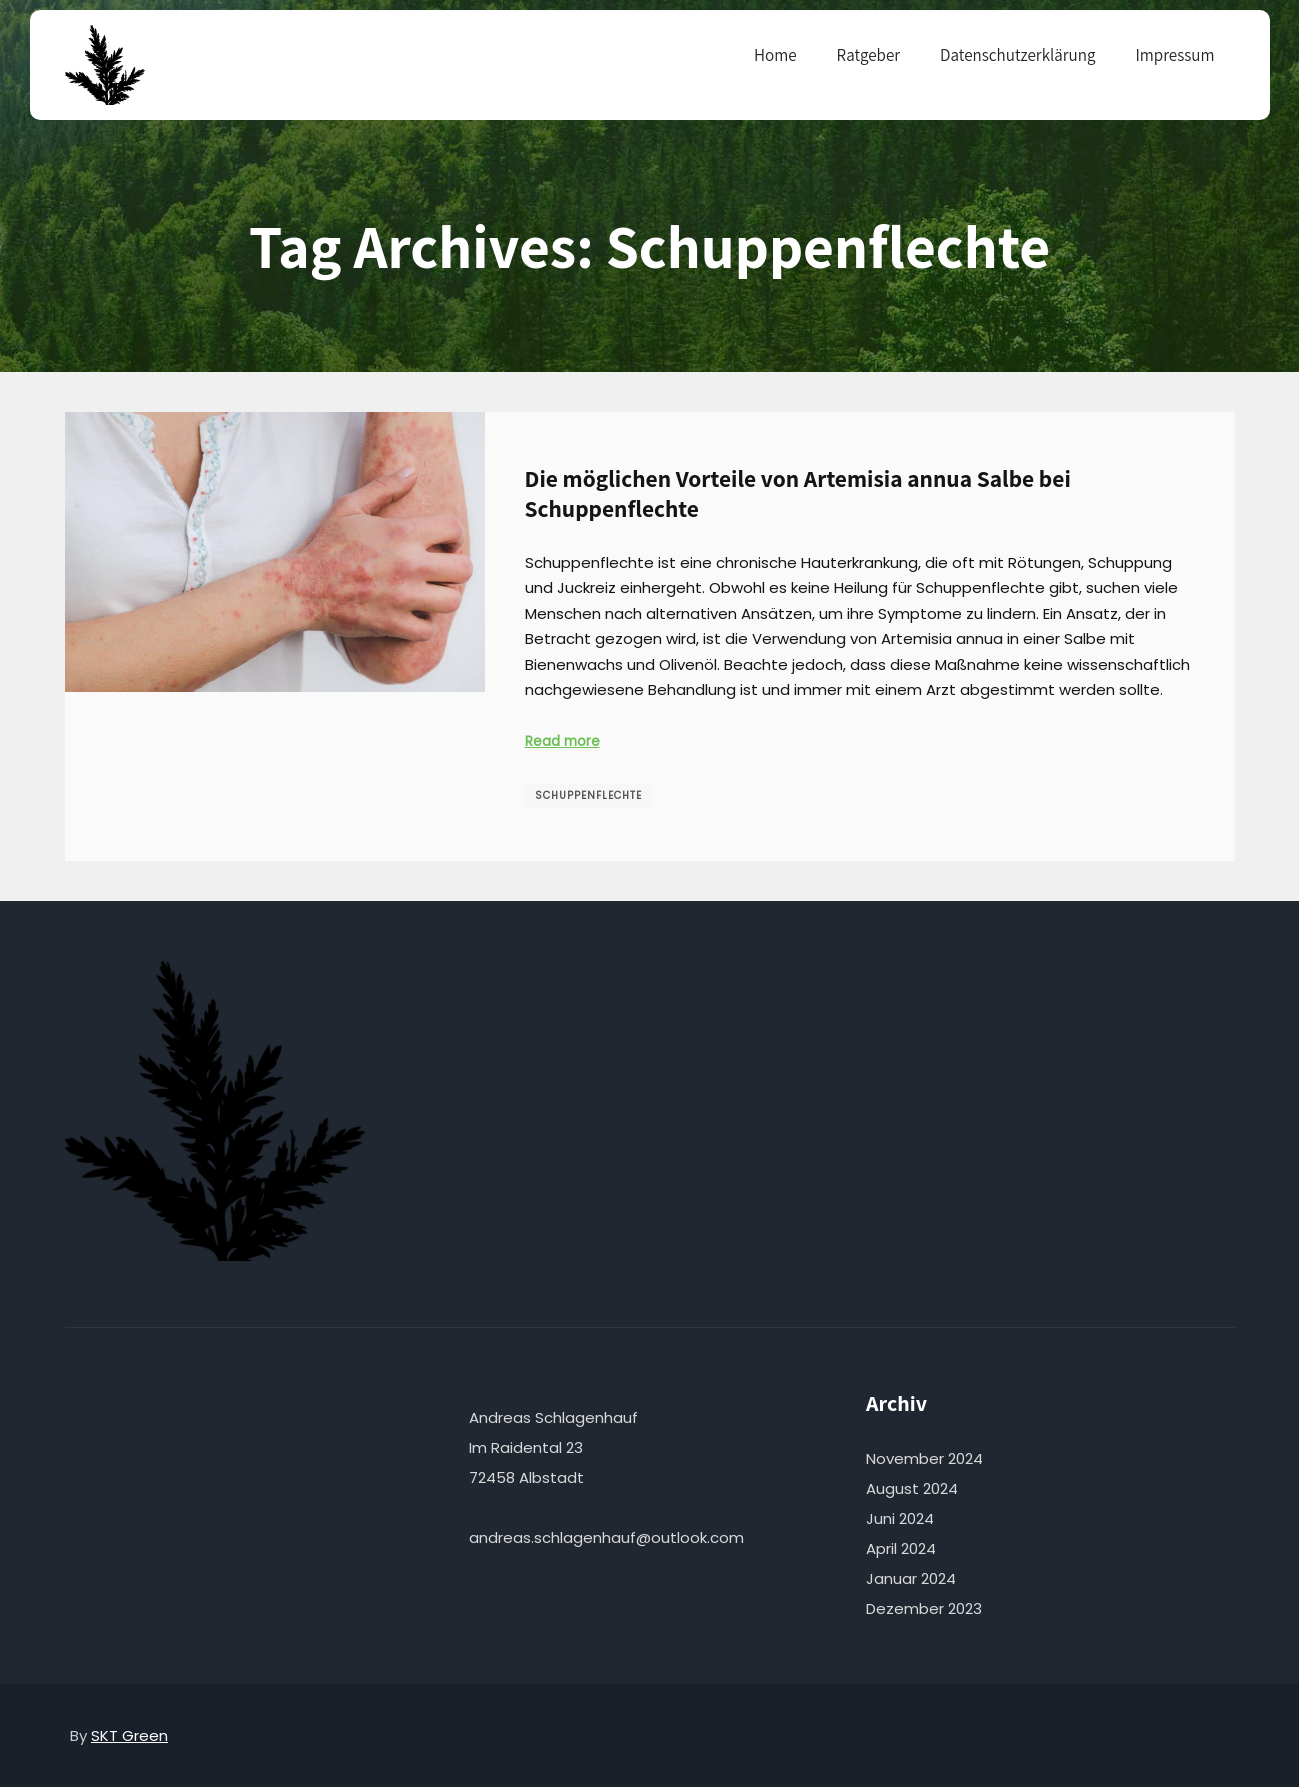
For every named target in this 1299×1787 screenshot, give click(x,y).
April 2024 (901, 1548)
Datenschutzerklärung (1017, 55)
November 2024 (924, 1458)
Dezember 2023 (924, 1608)
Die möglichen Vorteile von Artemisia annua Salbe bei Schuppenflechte (798, 494)
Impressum (1174, 55)
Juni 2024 (900, 1518)
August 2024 (912, 1488)
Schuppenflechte (588, 795)
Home (775, 55)
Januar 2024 (911, 1578)
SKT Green (129, 1735)
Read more (562, 741)
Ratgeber (868, 55)
